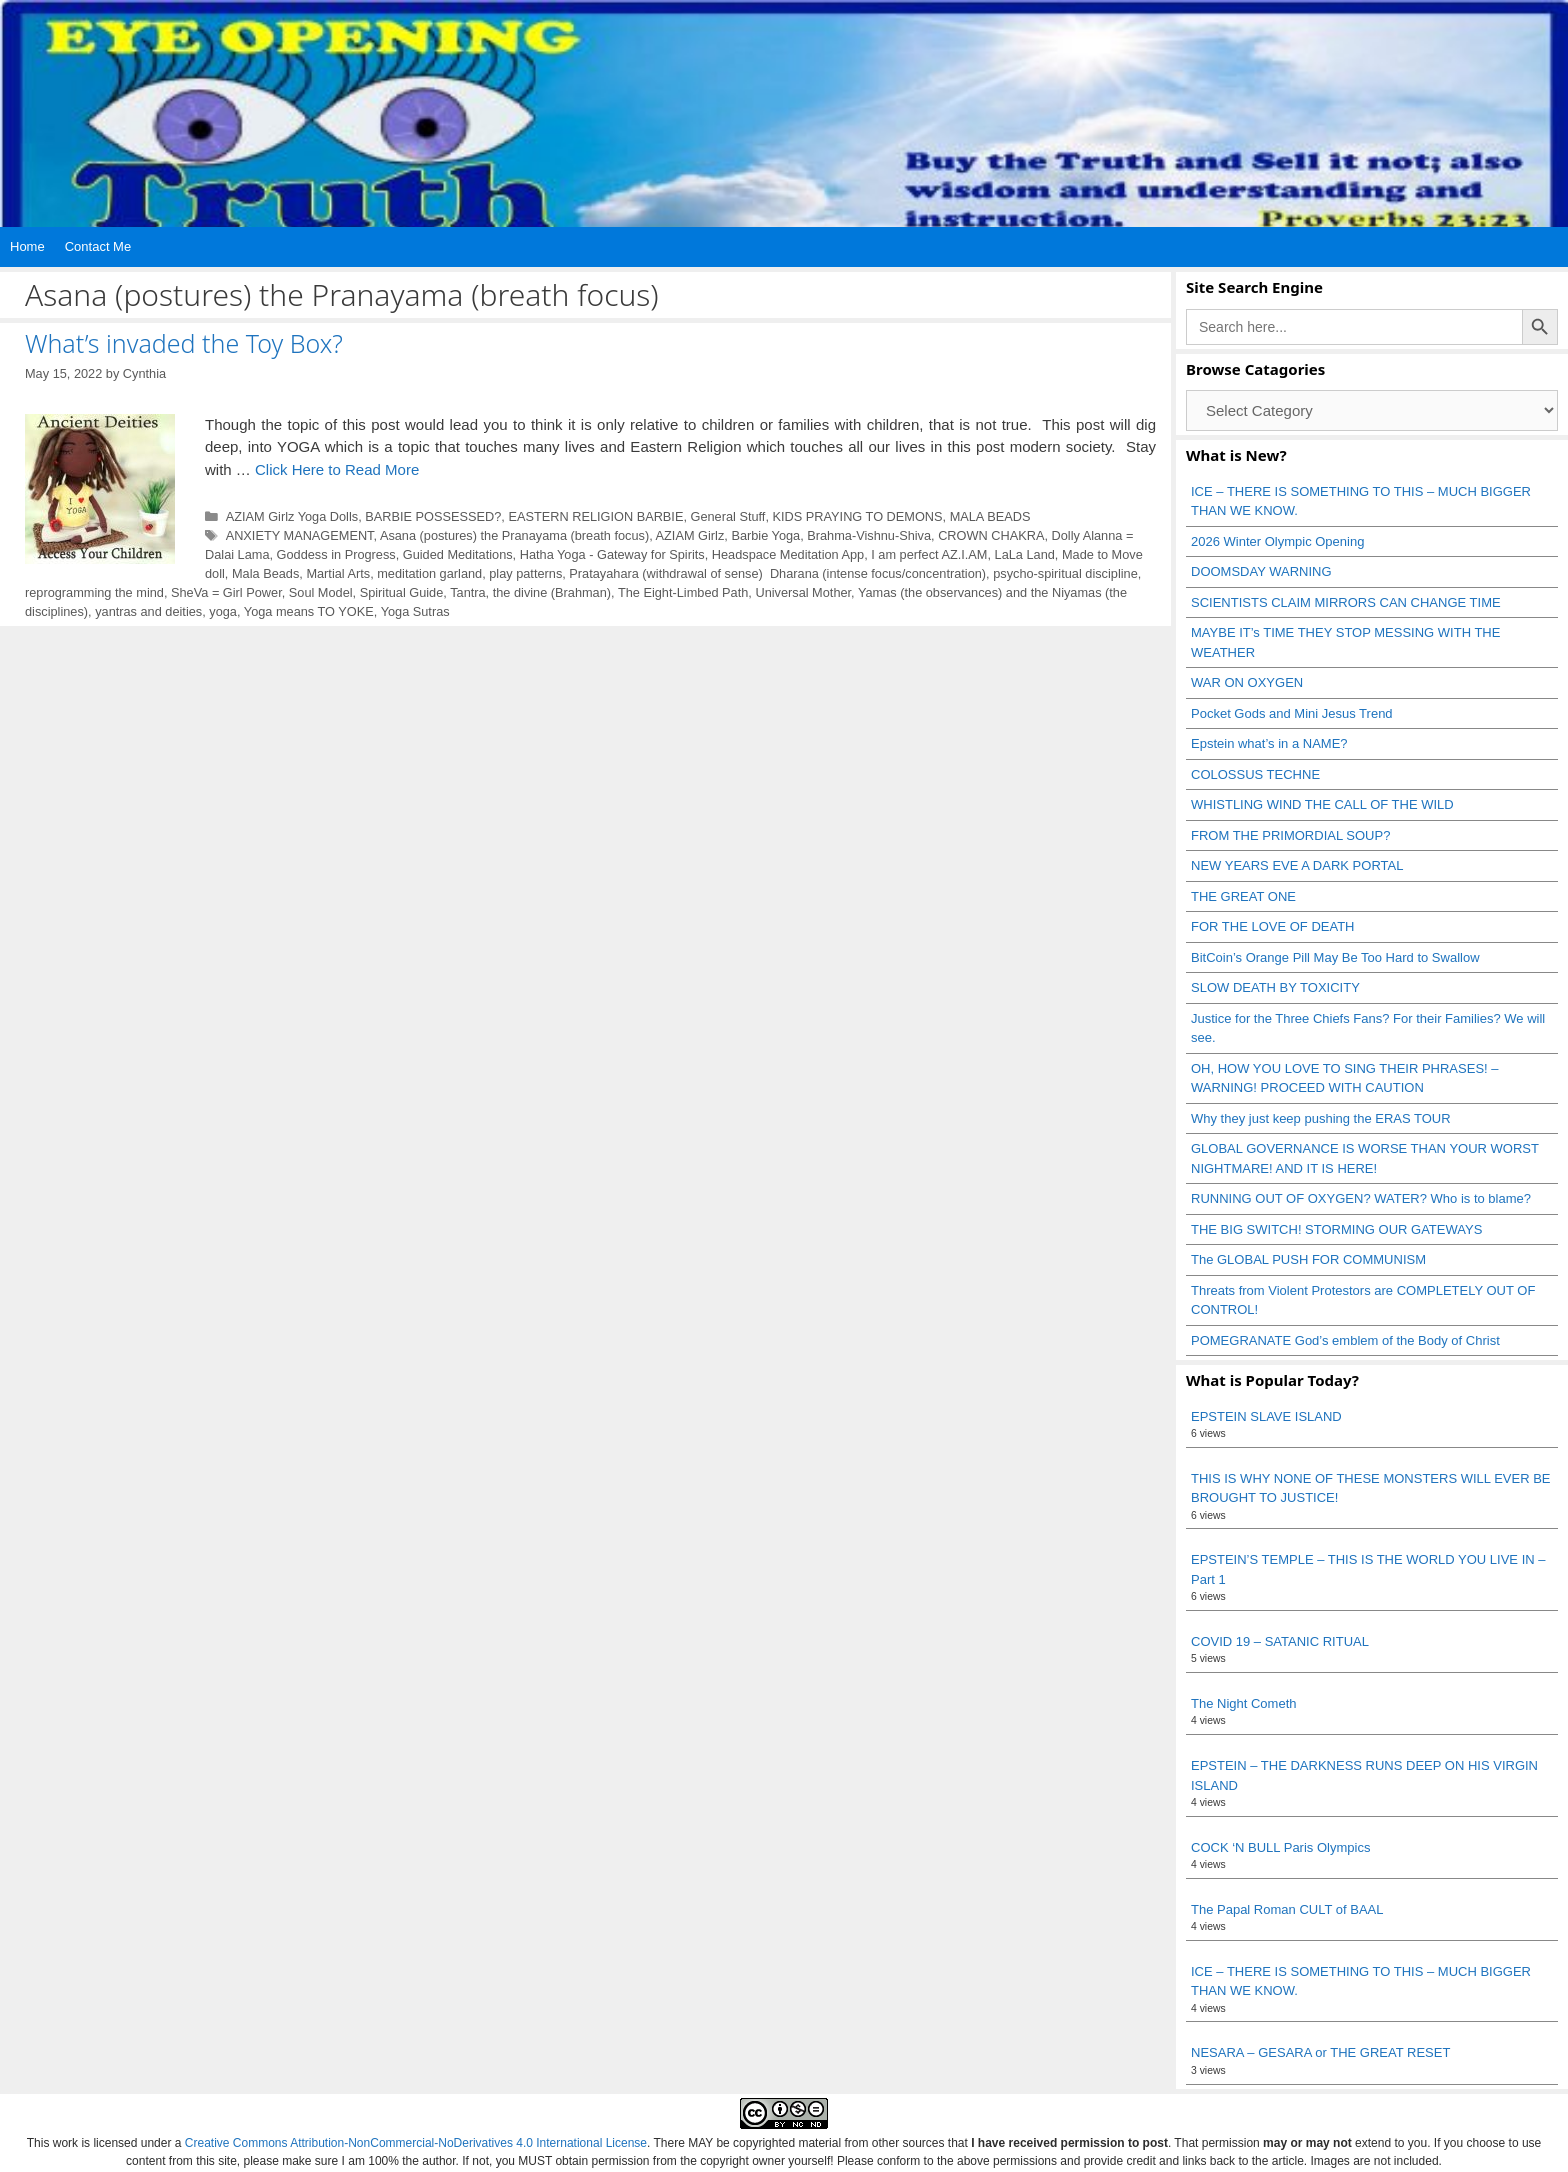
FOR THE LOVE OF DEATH (1272, 926)
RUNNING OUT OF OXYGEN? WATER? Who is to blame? (1361, 1198)
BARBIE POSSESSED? (433, 516)
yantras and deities (148, 611)
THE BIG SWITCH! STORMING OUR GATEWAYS (1336, 1229)
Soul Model (321, 592)
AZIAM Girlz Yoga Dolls (292, 516)
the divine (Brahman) (552, 592)
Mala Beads (265, 573)
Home (27, 246)
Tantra (467, 592)
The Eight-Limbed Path (683, 592)
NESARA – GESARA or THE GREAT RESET (1320, 2052)
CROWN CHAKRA (991, 535)
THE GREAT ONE (1243, 896)
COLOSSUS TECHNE (1255, 774)
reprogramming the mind (94, 592)
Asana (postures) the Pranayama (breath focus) (514, 535)
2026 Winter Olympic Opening (1277, 541)
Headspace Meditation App (788, 554)
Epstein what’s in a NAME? (1269, 743)
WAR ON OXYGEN (1247, 682)
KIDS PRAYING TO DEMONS (858, 516)
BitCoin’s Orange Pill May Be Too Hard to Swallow (1335, 957)
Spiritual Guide (402, 592)
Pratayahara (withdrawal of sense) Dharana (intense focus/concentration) (777, 573)
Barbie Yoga (765, 535)
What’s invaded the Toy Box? (184, 343)
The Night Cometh (1244, 1703)
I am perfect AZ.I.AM (929, 554)
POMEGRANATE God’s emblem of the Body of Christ (1345, 1340)
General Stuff (728, 516)
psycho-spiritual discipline (1065, 573)
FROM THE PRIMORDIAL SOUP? (1290, 835)
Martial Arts (338, 573)
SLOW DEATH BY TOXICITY (1275, 987)
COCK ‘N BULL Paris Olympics (1280, 1847)
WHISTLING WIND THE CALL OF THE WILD (1322, 804)
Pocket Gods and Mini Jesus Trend (1292, 713)
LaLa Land (1025, 554)
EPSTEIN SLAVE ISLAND (1266, 1416)
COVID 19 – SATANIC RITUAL (1280, 1641)
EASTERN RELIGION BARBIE (595, 516)
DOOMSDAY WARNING (1261, 571)
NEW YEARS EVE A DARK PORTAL (1297, 865)
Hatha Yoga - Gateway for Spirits (612, 554)
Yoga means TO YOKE (309, 611)
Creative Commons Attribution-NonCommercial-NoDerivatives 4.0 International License (416, 2143)
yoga (223, 611)
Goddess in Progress (336, 554)
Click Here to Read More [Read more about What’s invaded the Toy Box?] (337, 469)
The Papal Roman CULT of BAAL (1287, 1909)
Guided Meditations (458, 554)
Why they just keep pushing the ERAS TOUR (1321, 1118)
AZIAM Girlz (690, 535)
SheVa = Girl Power (226, 592)
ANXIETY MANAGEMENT (300, 535)
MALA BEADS (990, 516)
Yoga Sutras (415, 611)
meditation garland (429, 573)
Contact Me (98, 246)
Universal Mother (803, 592)
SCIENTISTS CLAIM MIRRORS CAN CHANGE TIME (1346, 602)
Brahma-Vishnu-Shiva (869, 535)
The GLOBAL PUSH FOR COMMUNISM (1308, 1259)
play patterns (525, 573)
